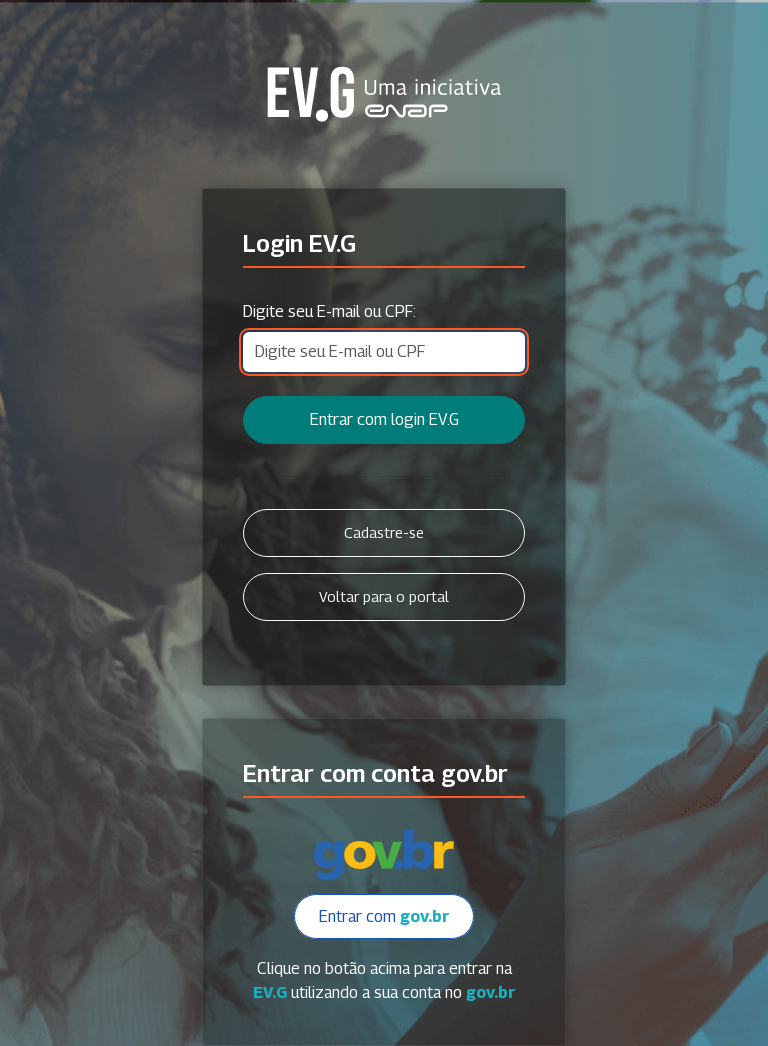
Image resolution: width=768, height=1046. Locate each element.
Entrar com (384, 916)
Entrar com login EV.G (384, 419)
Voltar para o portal (384, 596)
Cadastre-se (384, 532)
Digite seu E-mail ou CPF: (329, 311)
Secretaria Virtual (384, 94)
